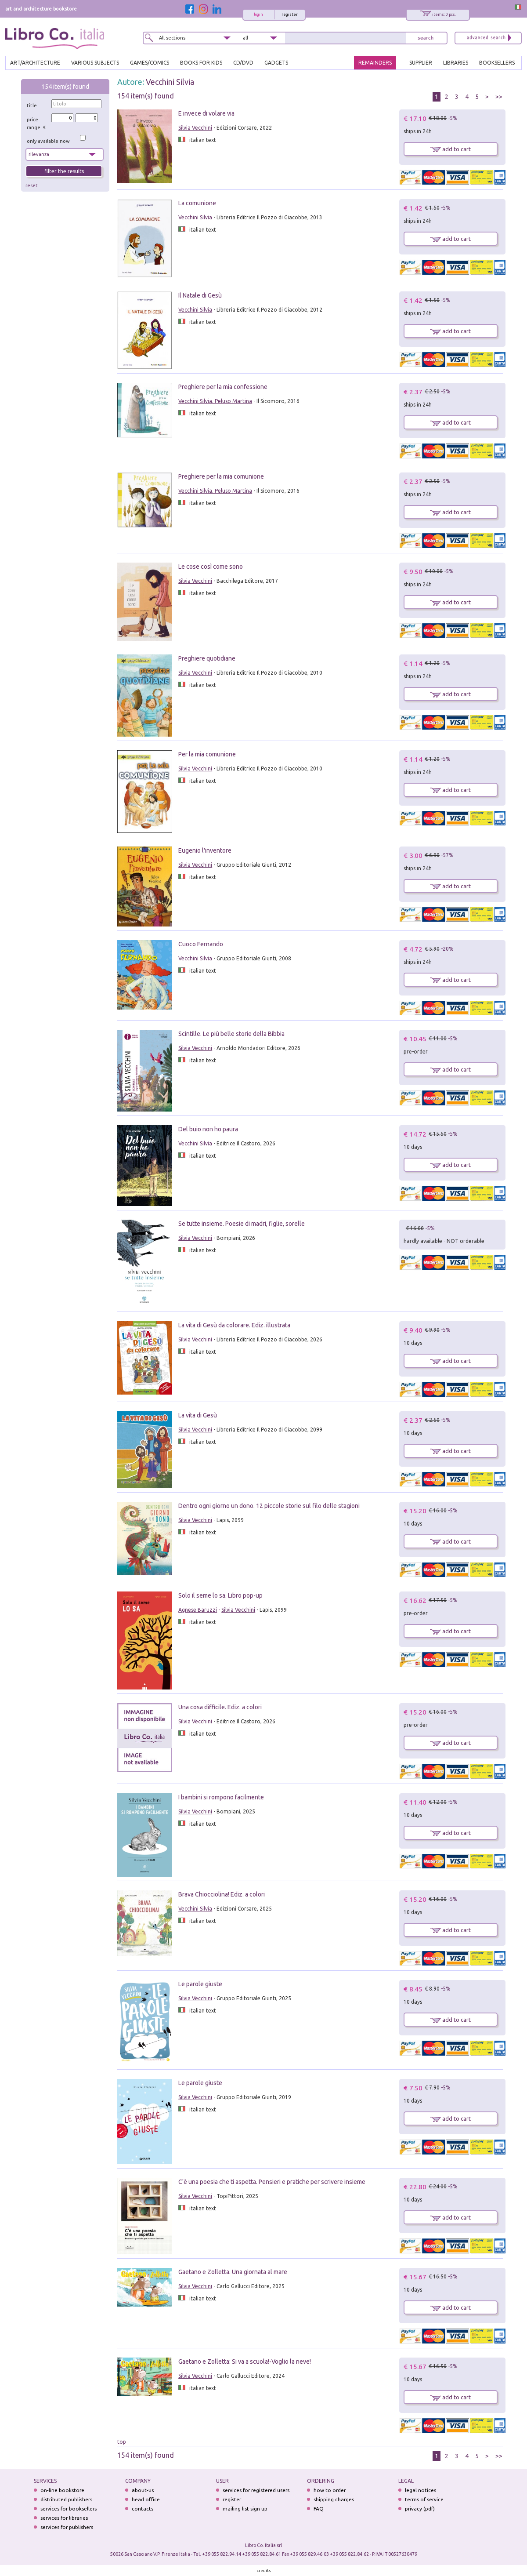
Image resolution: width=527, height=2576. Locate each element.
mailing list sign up (245, 2508)
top (121, 2442)
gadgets (276, 62)
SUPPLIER (420, 62)
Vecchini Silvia (170, 81)
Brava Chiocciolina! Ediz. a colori (221, 1894)
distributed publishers (66, 2499)
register (290, 14)
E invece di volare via (206, 113)
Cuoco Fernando (200, 944)
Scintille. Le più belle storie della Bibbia (231, 1033)
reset (31, 185)
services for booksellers (68, 2508)
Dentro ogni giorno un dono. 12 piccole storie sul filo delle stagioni (269, 1505)
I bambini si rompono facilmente (221, 1797)
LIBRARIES (455, 62)
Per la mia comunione (207, 754)
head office (146, 2499)
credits (264, 2570)
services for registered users (256, 2490)
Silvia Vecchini (195, 128)
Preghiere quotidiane (206, 658)
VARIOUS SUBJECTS (95, 62)
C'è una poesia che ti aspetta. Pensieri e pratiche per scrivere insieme (271, 2181)
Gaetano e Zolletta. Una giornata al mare (232, 2271)
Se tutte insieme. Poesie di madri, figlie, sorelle (241, 1223)
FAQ (319, 2508)
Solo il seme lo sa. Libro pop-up (220, 1595)
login (258, 14)
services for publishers (66, 2527)
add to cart (450, 149)
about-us (143, 2490)
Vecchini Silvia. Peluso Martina (215, 401)
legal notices (420, 2490)
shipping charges (334, 2499)
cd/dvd (243, 62)
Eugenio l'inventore (204, 850)
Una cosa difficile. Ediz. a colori (220, 1707)
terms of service (424, 2499)
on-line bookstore (62, 2490)
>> (498, 96)
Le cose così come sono (210, 566)
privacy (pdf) (420, 2508)
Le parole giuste (200, 1983)
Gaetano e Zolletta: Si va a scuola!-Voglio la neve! (244, 2361)
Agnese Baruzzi (197, 1610)
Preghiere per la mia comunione (221, 476)
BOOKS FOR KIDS (201, 62)
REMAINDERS (375, 62)
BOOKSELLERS (497, 62)
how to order (330, 2490)
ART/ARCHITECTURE (35, 62)
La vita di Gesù (197, 1415)
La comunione (197, 203)
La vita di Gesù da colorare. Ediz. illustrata (234, 1325)
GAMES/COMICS (149, 62)
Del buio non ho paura (208, 1129)
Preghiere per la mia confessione (222, 386)
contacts (142, 2508)
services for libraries (64, 2518)
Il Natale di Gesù (200, 295)
